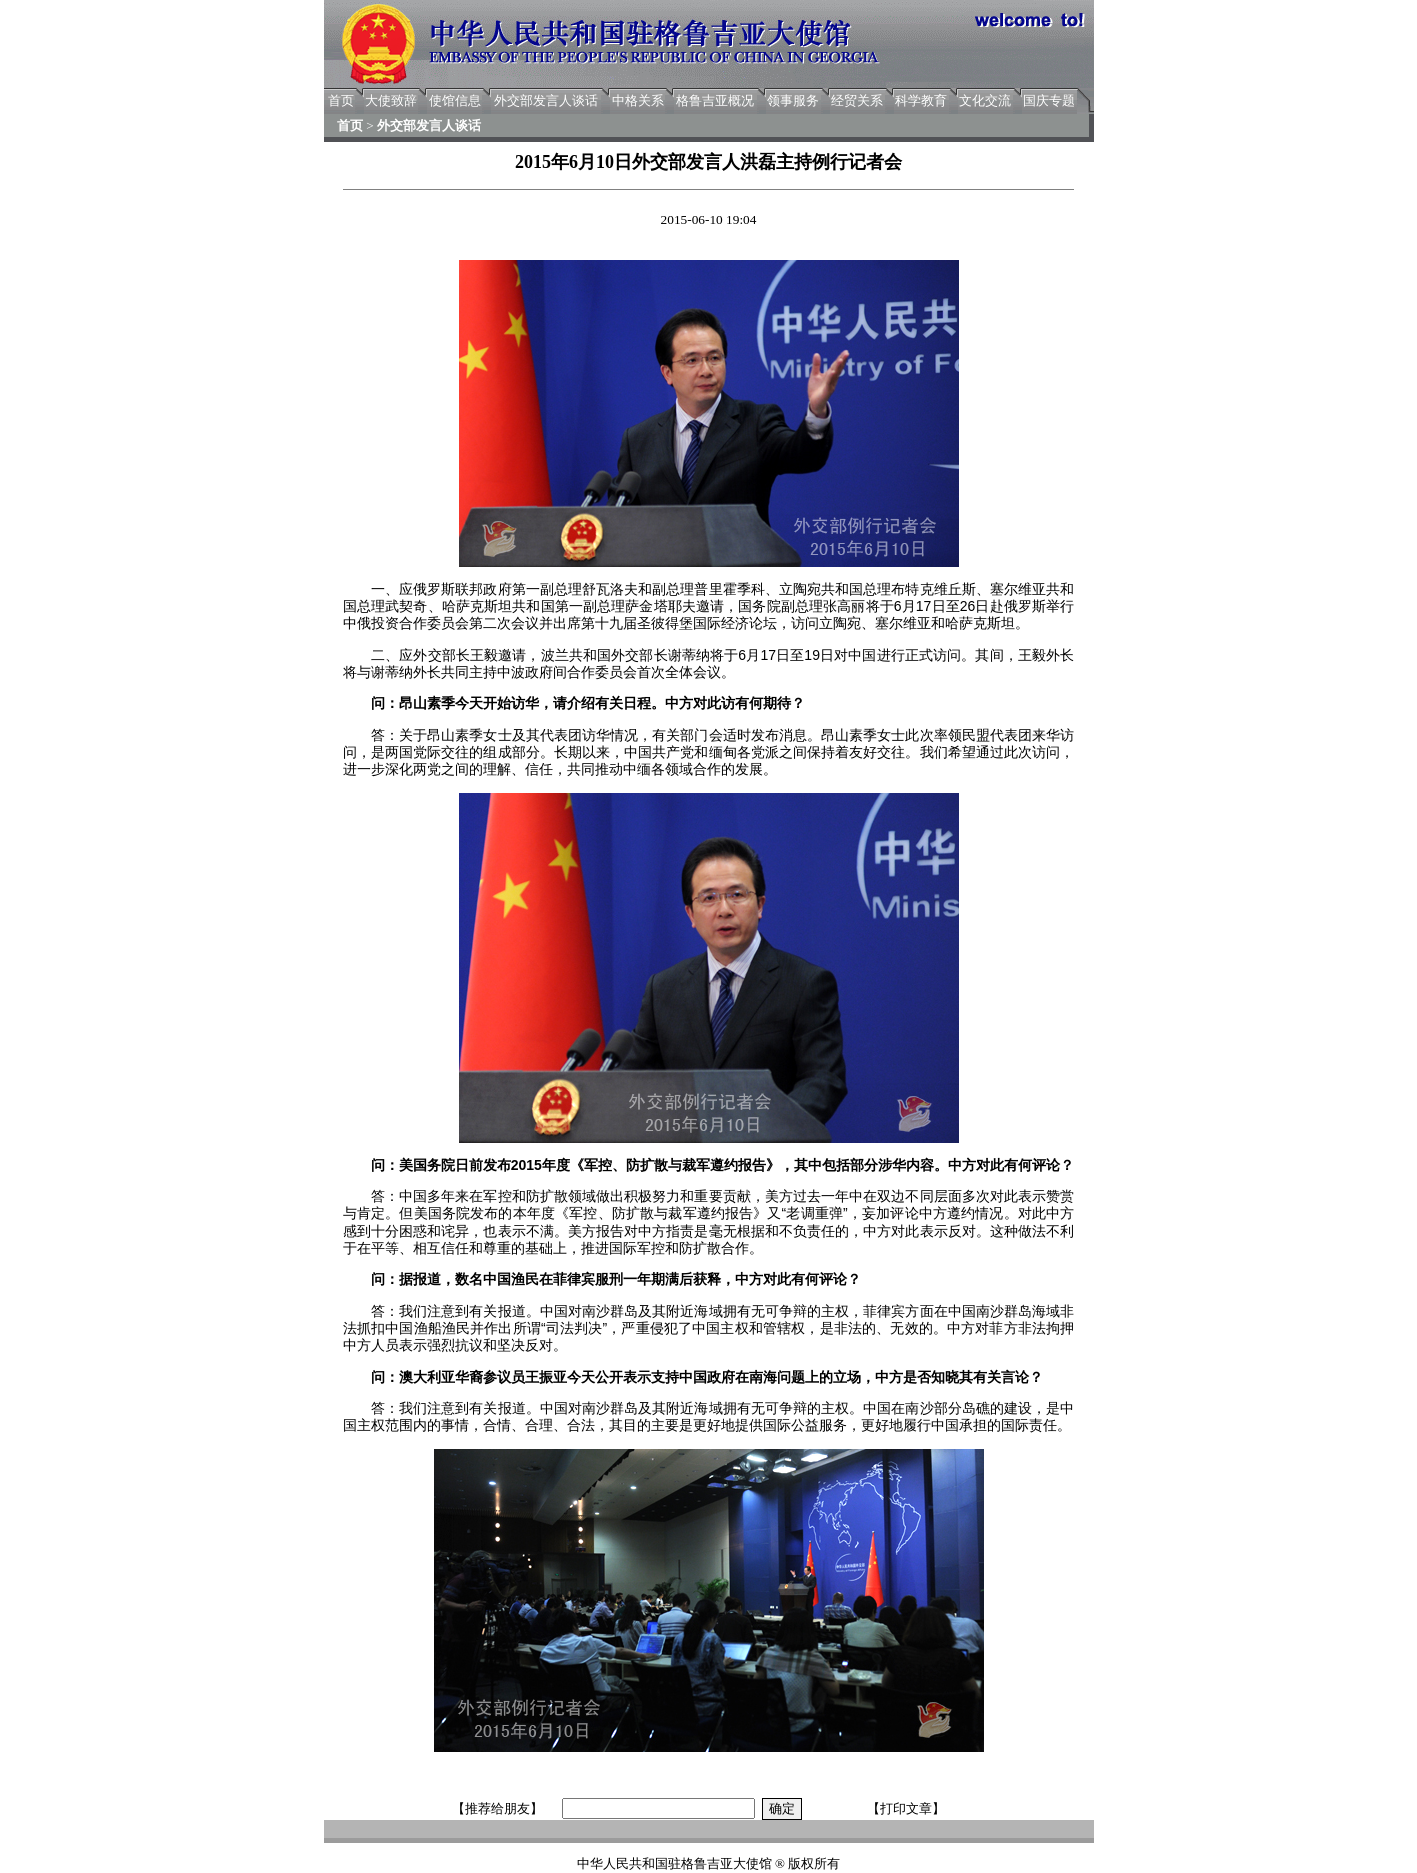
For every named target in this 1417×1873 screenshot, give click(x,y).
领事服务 (793, 100)
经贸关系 (857, 100)
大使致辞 (391, 100)
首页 (341, 100)
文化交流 (985, 100)
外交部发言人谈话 (546, 100)
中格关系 (638, 100)
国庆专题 (1049, 100)
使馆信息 (455, 100)
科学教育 (921, 100)
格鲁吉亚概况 (715, 100)
